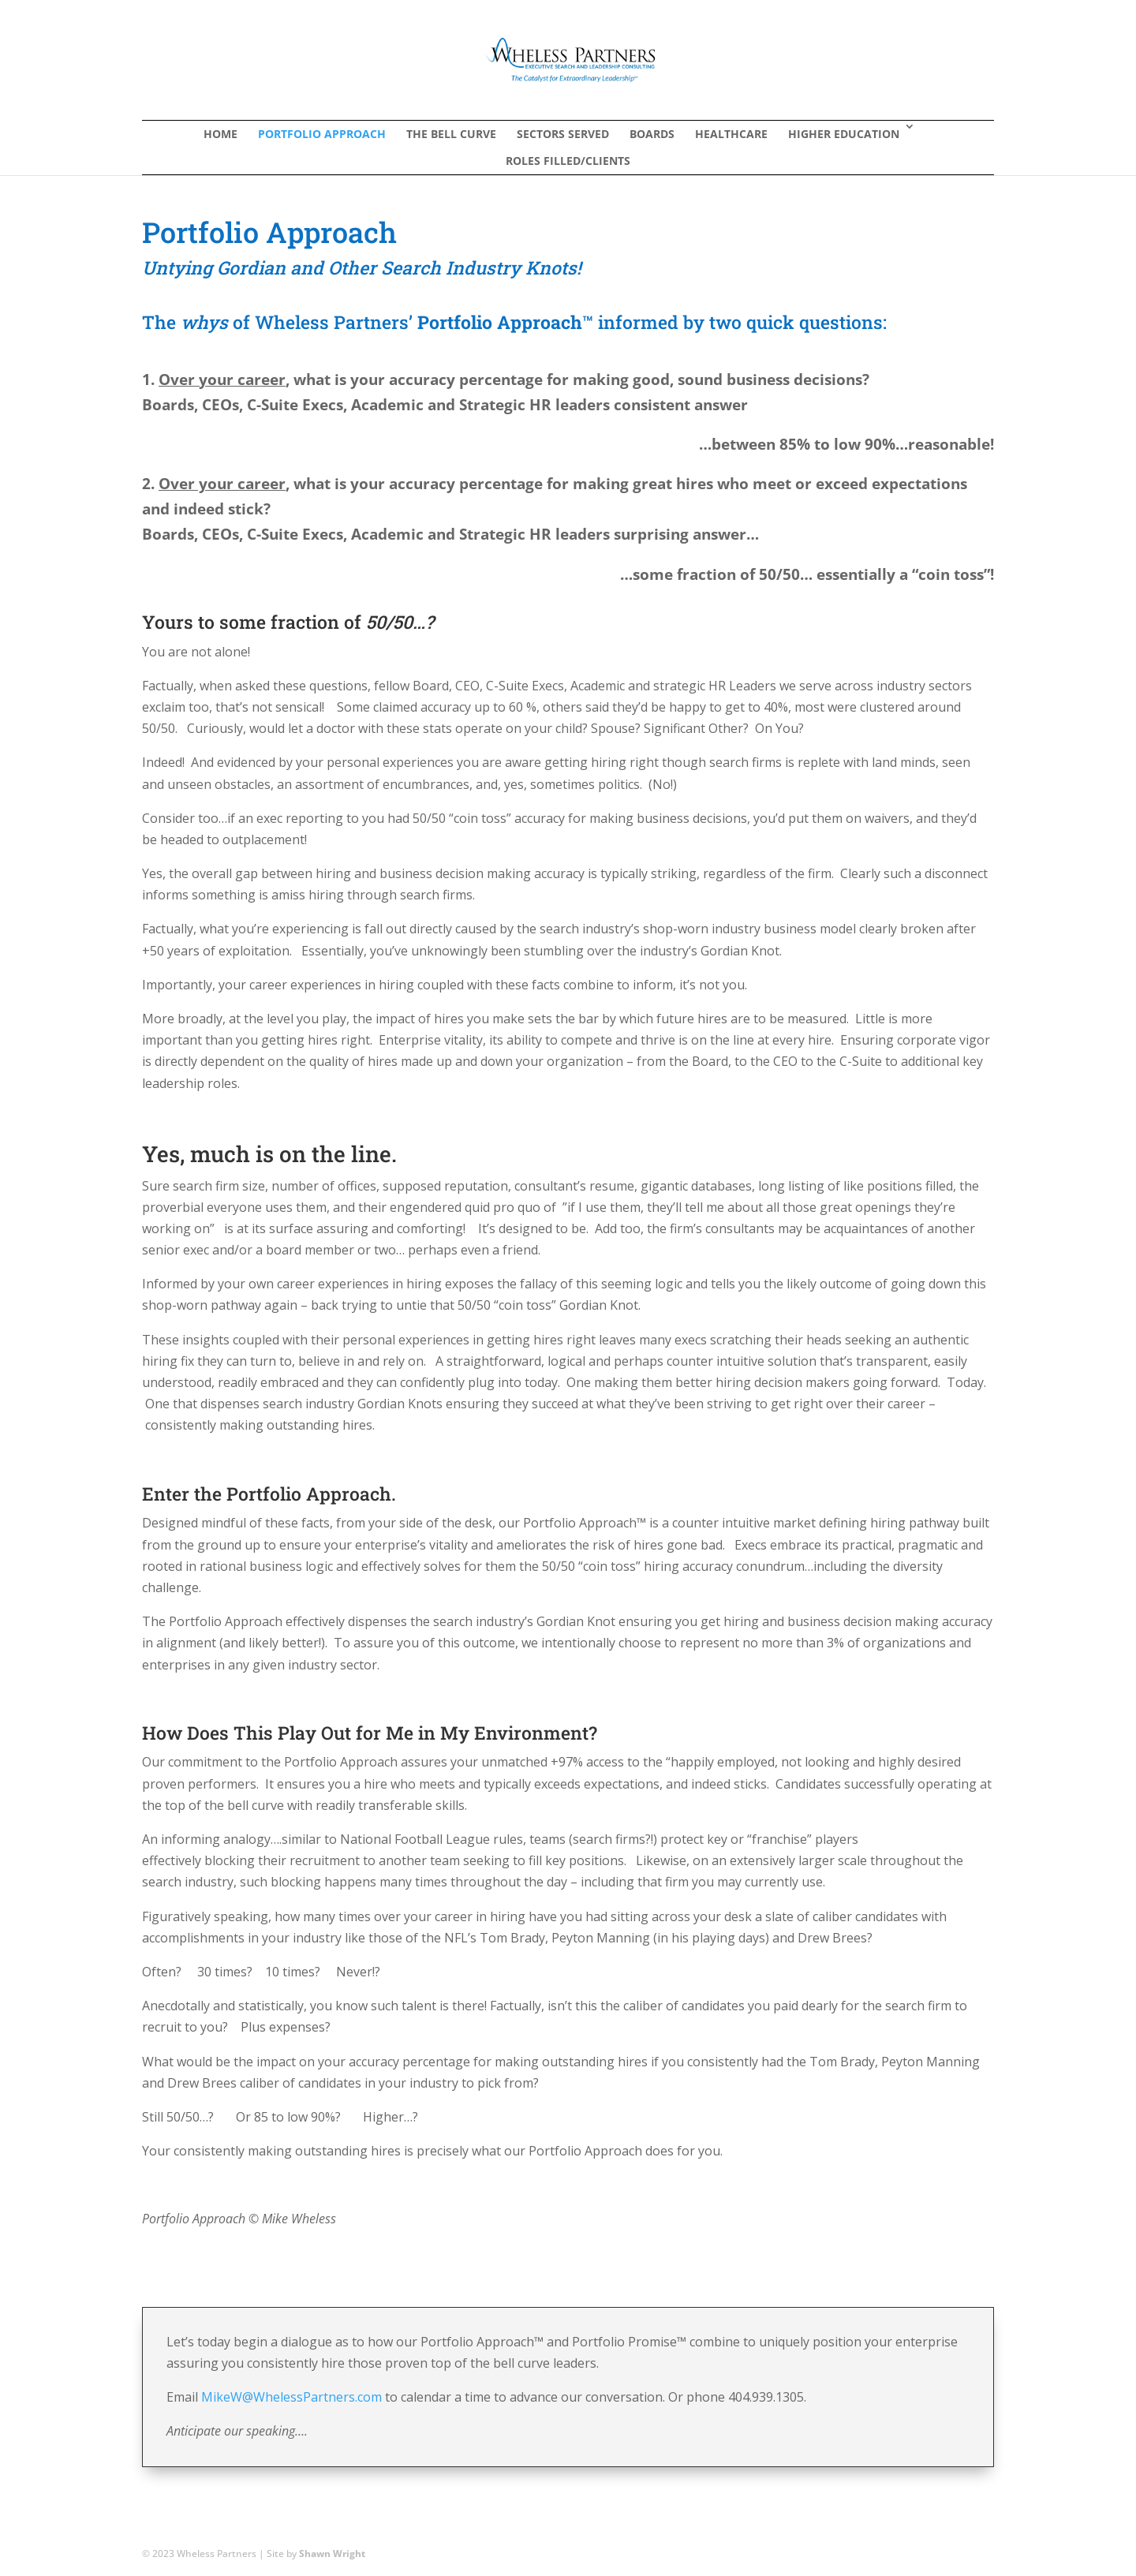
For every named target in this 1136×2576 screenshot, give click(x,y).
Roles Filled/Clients (568, 160)
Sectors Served (563, 133)
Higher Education (843, 133)
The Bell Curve (451, 133)
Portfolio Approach (322, 133)
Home (220, 133)
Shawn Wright (332, 2553)
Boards (652, 133)
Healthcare (731, 133)
